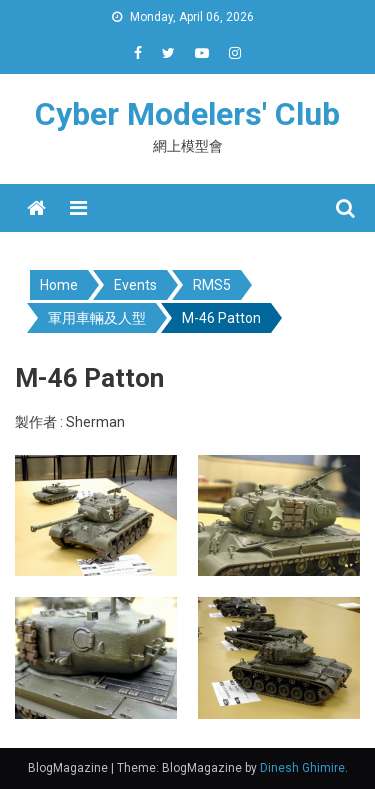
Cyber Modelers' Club (187, 114)
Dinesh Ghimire (302, 768)
